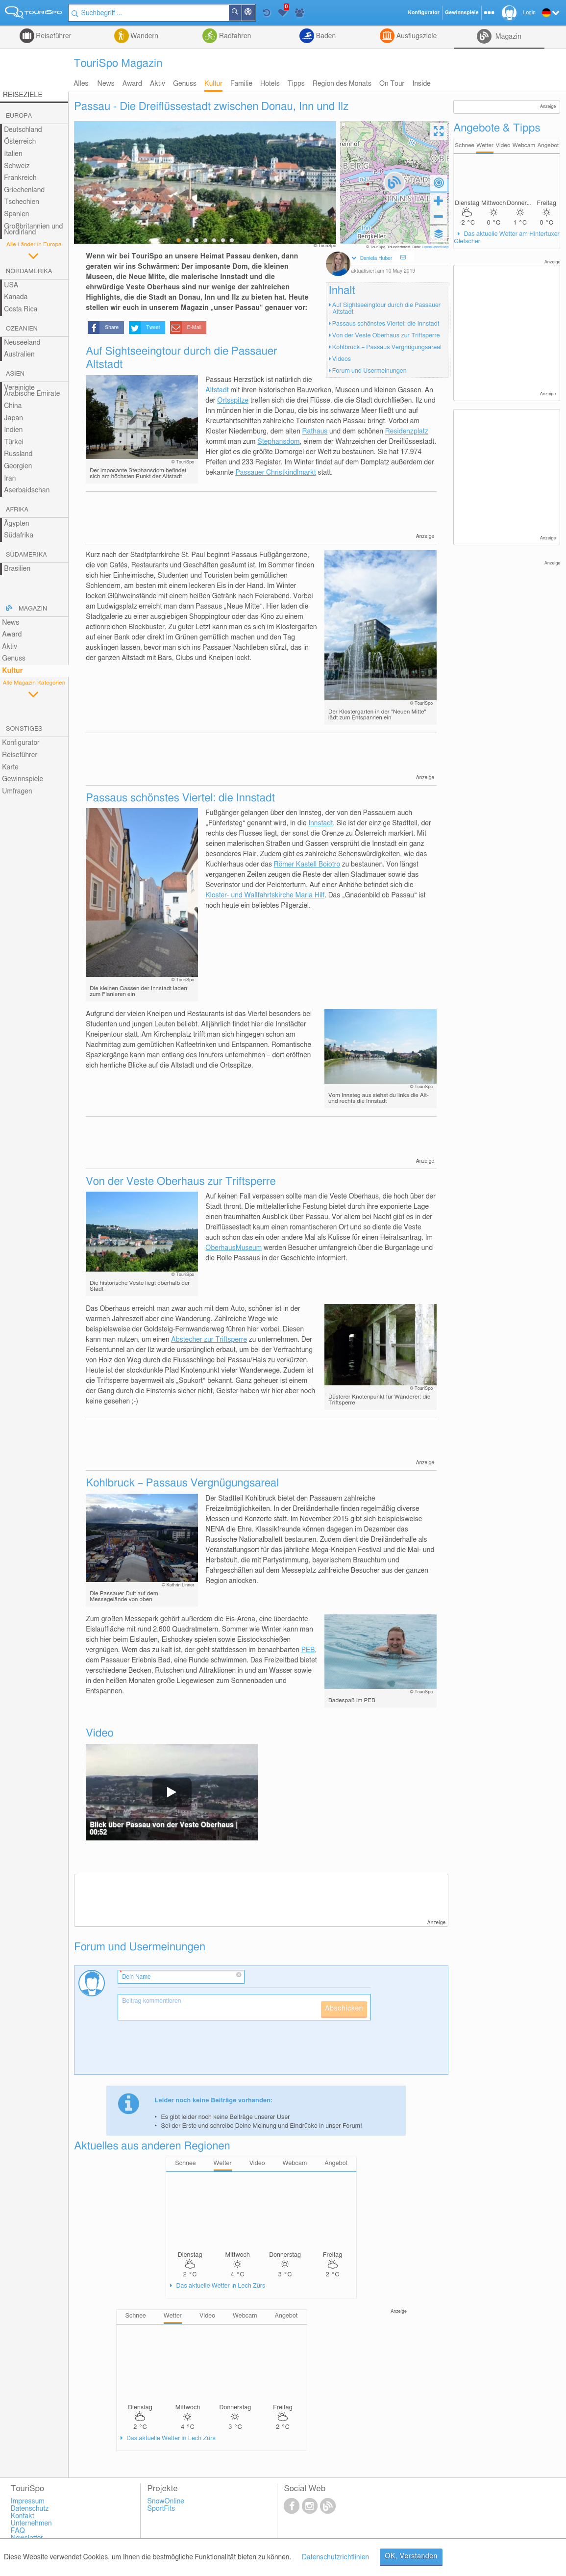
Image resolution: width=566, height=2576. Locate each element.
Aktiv (157, 83)
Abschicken (344, 2008)
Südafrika (18, 535)
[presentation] (192, 2051)
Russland (18, 454)
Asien (15, 374)
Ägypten (16, 523)
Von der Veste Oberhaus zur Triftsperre (386, 335)
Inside (421, 83)
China (13, 406)
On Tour (391, 83)
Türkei (14, 442)
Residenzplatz (406, 431)
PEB (308, 1650)
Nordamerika (29, 271)
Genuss (185, 83)
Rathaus (314, 431)
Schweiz (16, 166)
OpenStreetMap (435, 247)
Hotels (270, 83)
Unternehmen (31, 2523)
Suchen (241, 12)
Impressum (28, 2501)
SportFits (161, 2508)
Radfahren (234, 36)
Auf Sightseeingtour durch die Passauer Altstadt (386, 308)
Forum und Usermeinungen (369, 371)
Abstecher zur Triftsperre (209, 1339)
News (106, 83)
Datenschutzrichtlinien (335, 2557)
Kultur (213, 83)
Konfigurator (21, 743)
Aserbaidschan (26, 490)
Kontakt (22, 2516)
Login (529, 12)
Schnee (464, 145)
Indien (13, 430)
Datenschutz (30, 2508)
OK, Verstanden (411, 2556)
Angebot (548, 145)
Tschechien (21, 202)
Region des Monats (342, 83)
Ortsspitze (232, 400)
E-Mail (194, 327)
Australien (19, 354)
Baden (325, 36)
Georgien (18, 466)
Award (132, 83)
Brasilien (17, 568)
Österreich (20, 141)
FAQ (18, 2530)
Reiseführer (53, 36)
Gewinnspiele (22, 779)
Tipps (296, 83)
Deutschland (23, 130)
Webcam (524, 145)
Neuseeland (22, 342)
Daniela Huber (376, 258)
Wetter (484, 145)
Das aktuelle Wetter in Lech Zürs (219, 2286)
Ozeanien (22, 329)
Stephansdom (278, 441)
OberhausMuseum (233, 1248)
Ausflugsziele (415, 36)
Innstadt (320, 823)
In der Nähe (254, 13)
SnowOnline (166, 2501)
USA (11, 285)
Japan (13, 418)
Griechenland (24, 190)
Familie (241, 83)
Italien (13, 154)
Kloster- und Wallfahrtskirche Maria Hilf (264, 895)
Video (502, 145)
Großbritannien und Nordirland (33, 229)
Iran (10, 478)
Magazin (507, 36)
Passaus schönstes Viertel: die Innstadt (386, 324)
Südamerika (26, 555)
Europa (19, 116)
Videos (341, 359)
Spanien (16, 214)
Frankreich (20, 178)
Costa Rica (20, 309)
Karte (10, 767)
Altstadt (217, 390)
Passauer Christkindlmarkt (276, 472)
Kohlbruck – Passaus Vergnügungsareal (387, 347)
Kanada (15, 297)
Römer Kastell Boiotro (307, 864)
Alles (81, 83)
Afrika (17, 510)
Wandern (143, 36)
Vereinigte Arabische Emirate (32, 391)
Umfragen (17, 791)
